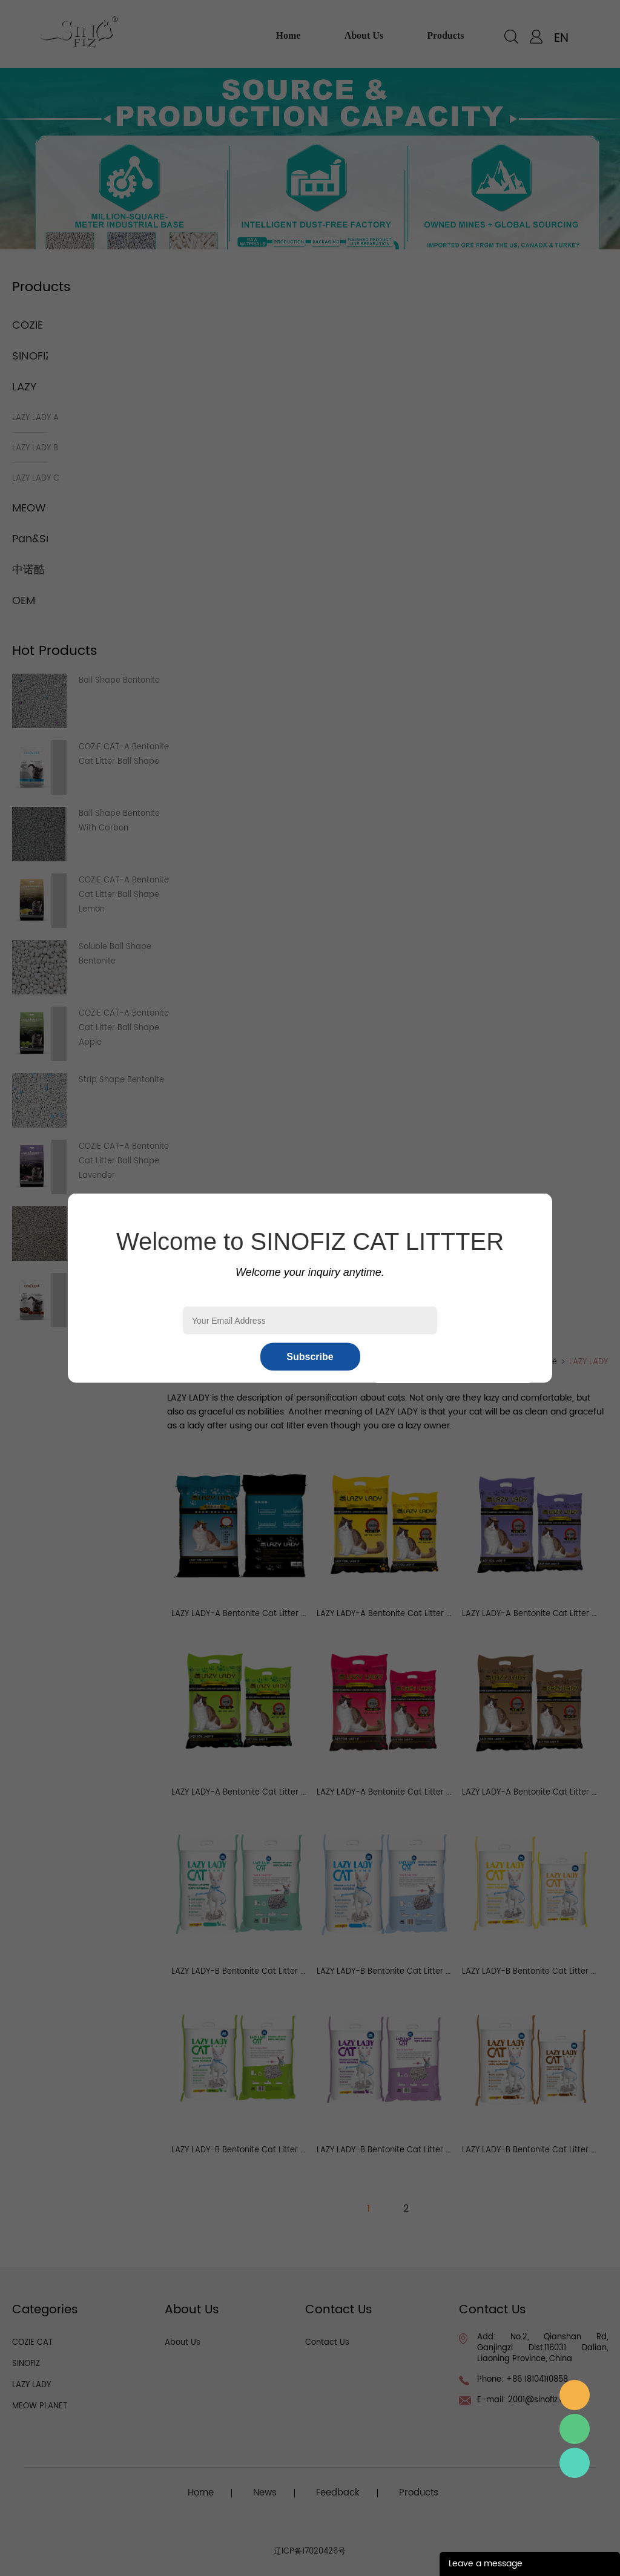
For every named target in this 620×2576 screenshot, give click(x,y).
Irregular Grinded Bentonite (112, 1220)
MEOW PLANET (39, 2406)
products (445, 35)
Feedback (338, 2493)
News (265, 2493)
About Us (182, 2342)
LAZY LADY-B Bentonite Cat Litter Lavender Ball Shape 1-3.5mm (440, 2150)
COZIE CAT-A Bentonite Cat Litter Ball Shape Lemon (124, 895)
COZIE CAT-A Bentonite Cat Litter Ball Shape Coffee (124, 1294)
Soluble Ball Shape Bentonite (115, 954)
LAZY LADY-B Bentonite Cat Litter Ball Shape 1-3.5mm (275, 1971)
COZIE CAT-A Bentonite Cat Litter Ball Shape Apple (124, 1028)
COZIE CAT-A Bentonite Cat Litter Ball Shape (124, 754)
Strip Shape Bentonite (121, 1080)
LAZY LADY (588, 1362)
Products (418, 2493)
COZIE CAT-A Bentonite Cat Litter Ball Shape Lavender (124, 1161)
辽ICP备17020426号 (310, 2551)
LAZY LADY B (35, 448)
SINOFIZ (31, 356)
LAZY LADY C (35, 478)
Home (545, 1362)
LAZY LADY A (35, 418)
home (288, 35)
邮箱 (574, 2395)
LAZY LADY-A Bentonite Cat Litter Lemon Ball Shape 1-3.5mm (435, 1614)
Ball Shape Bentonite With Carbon (119, 821)
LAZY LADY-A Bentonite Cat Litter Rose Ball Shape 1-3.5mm (431, 1792)
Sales (574, 2463)
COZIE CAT (32, 2342)
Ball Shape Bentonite (119, 680)
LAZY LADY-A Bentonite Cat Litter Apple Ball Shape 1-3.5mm (288, 1792)
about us (364, 35)
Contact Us (327, 2342)
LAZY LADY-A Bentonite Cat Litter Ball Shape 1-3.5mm (275, 1614)
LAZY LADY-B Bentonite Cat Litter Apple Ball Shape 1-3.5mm (287, 2150)
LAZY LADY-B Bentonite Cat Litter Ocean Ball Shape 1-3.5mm (435, 1971)
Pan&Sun (35, 539)
